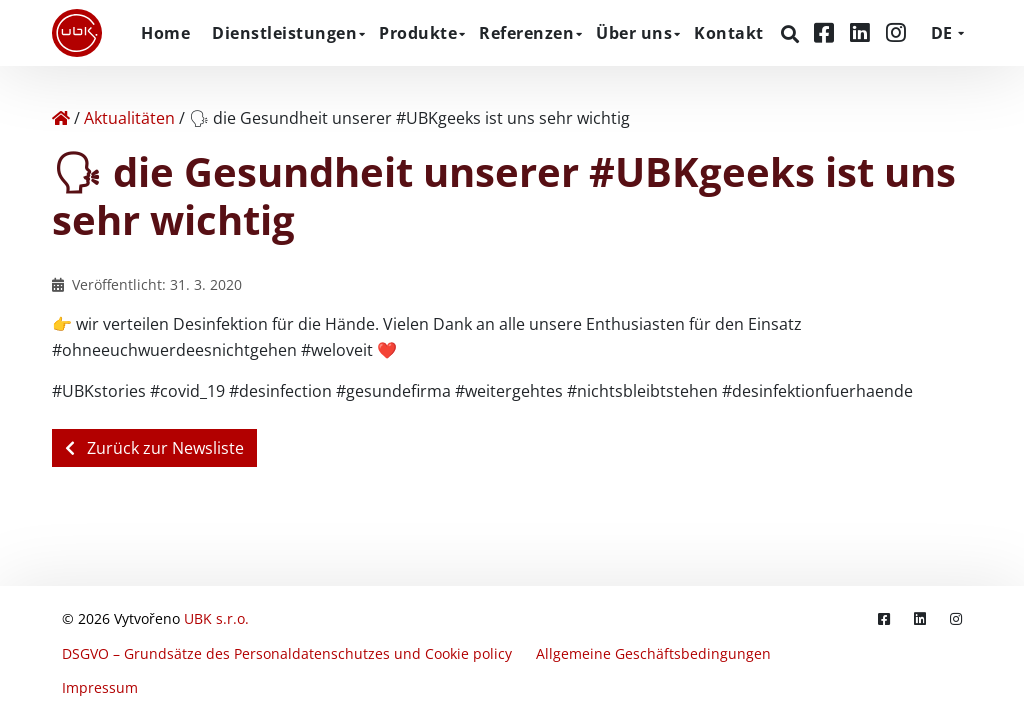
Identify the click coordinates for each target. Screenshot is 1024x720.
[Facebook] (827, 32)
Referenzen (526, 33)
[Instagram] (896, 32)
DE (941, 33)
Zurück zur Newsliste (154, 448)
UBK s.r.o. (216, 627)
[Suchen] (792, 34)
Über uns (634, 33)
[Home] (61, 118)
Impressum (100, 689)
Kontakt (729, 33)
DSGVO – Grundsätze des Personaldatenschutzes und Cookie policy (287, 658)
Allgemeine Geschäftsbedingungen (653, 658)
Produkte (418, 33)
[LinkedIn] (863, 32)
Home (165, 33)
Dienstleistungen (284, 33)
